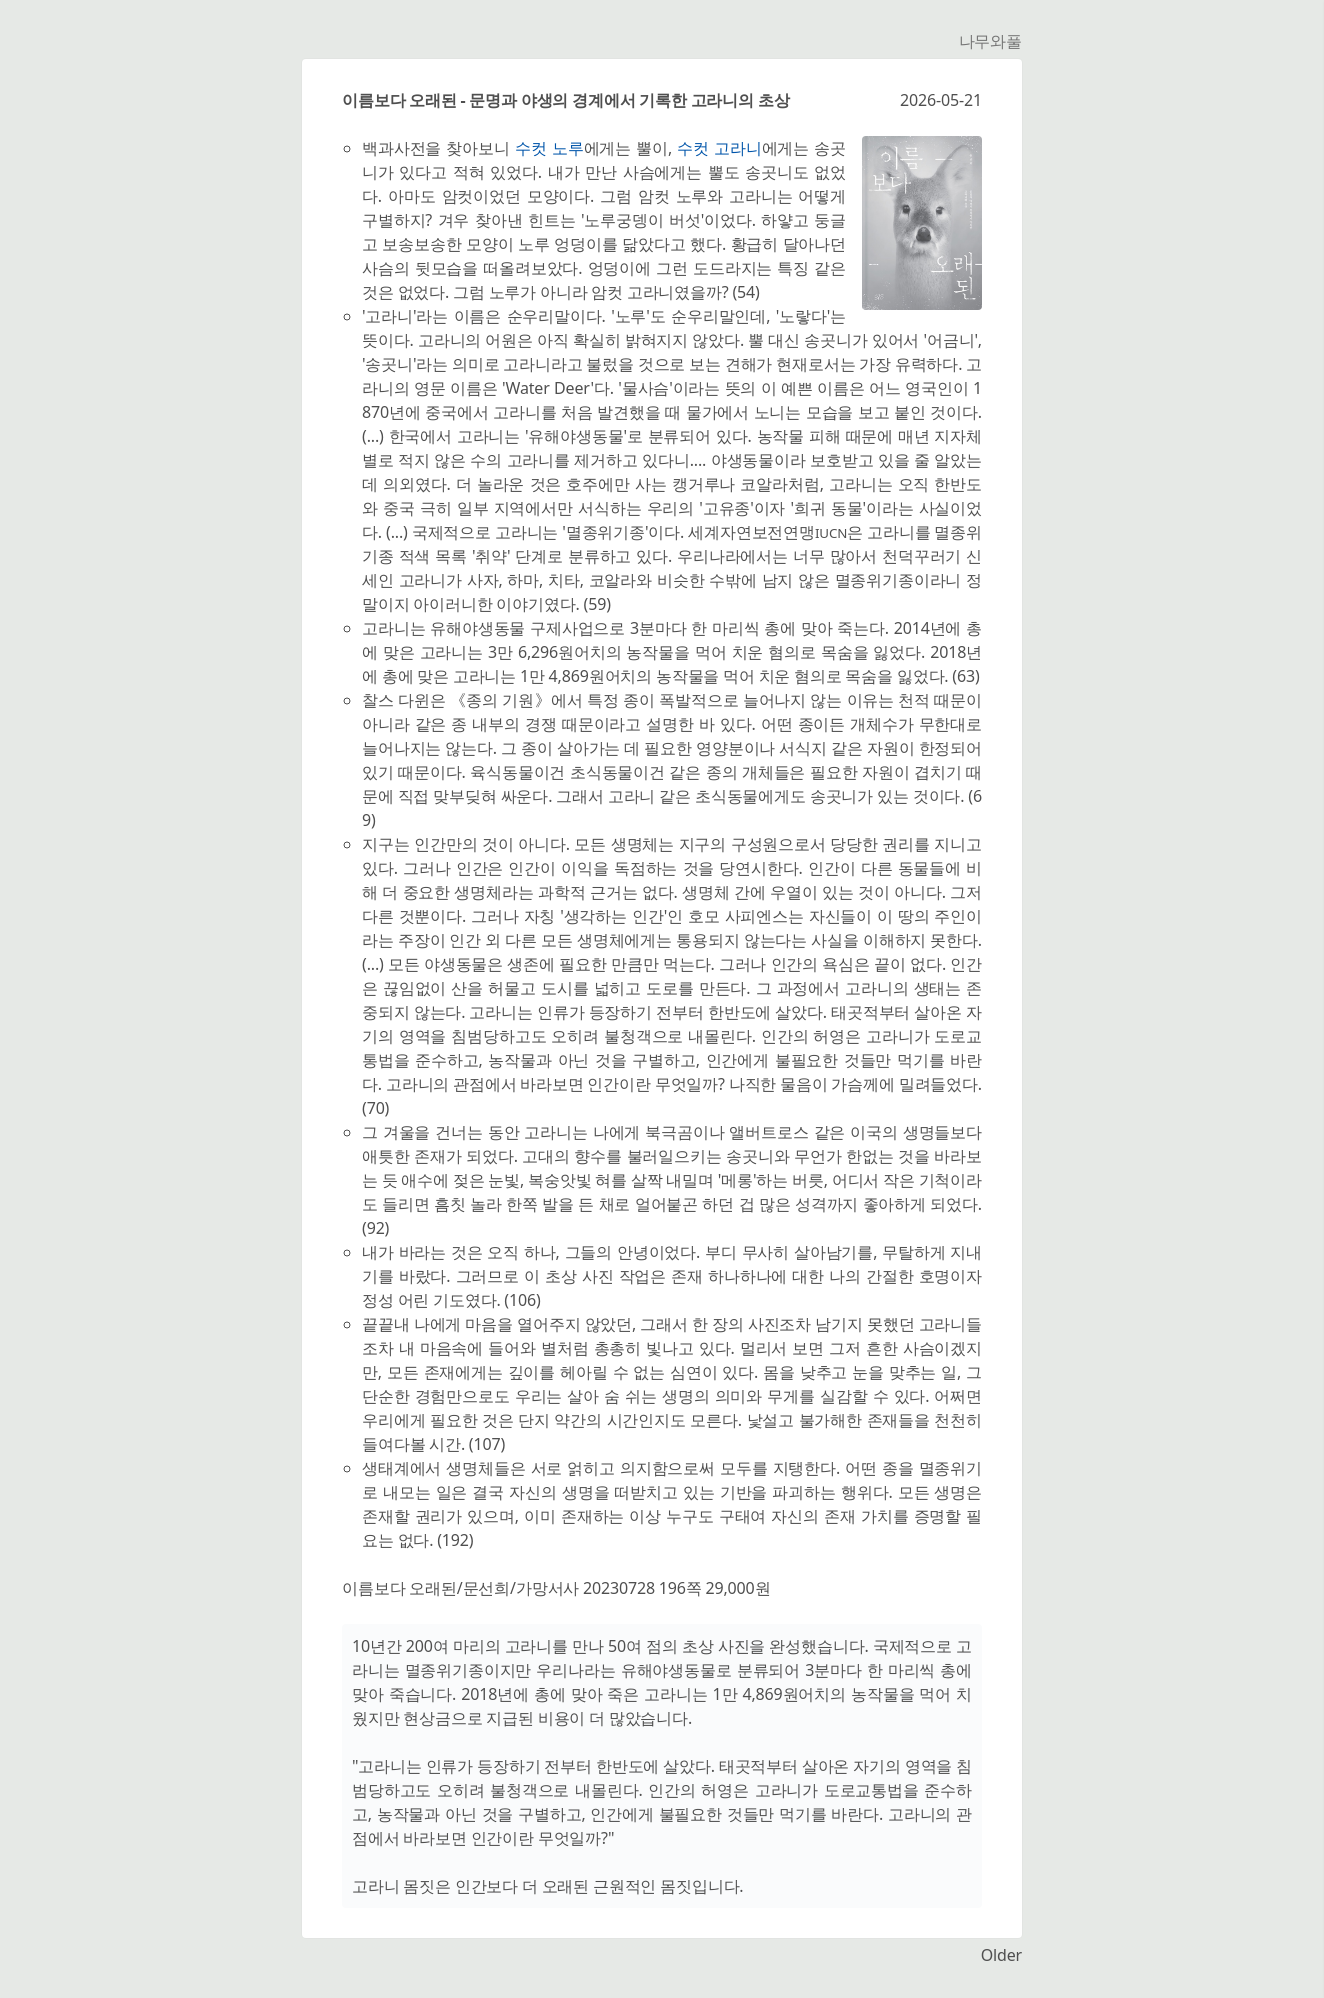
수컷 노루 (549, 148)
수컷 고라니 (719, 148)
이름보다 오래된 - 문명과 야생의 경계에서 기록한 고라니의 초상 (566, 100)
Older (1001, 1955)
